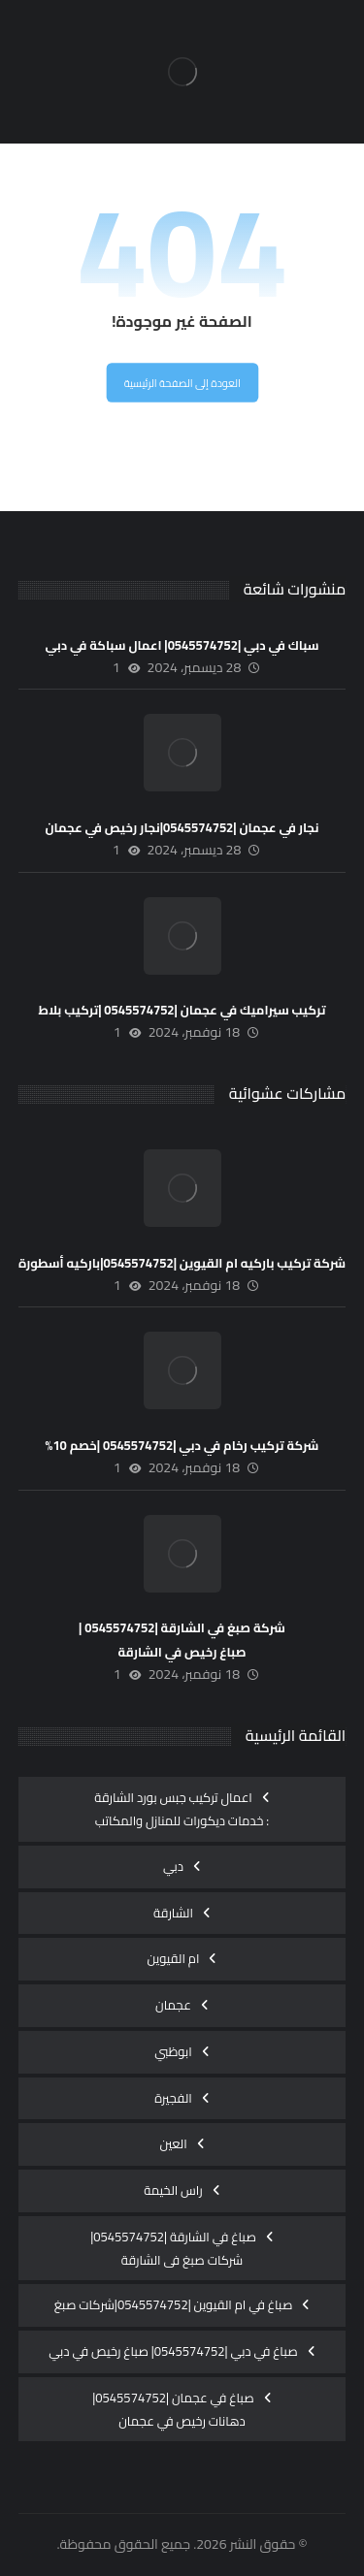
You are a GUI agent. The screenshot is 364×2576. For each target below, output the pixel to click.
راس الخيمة (173, 2190)
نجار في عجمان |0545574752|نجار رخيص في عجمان (182, 827)
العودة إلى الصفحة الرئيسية (181, 383)
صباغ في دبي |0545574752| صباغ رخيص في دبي (173, 2351)
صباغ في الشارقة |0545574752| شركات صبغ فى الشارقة (173, 2248)
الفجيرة (173, 2097)
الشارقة (173, 1912)
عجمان (173, 2004)
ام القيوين (174, 1958)
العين (172, 2143)
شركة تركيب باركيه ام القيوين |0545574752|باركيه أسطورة (182, 1262)
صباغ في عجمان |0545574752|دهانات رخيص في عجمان (173, 2409)
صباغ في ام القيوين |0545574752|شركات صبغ (173, 2304)
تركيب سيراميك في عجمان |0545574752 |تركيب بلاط (181, 1009)
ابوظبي (173, 2051)
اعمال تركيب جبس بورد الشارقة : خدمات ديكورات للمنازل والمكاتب (181, 1809)
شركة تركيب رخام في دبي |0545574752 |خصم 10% (182, 1445)
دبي (173, 1866)
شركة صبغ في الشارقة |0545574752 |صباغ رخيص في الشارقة (182, 1639)
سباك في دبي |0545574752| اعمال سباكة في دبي (182, 645)
